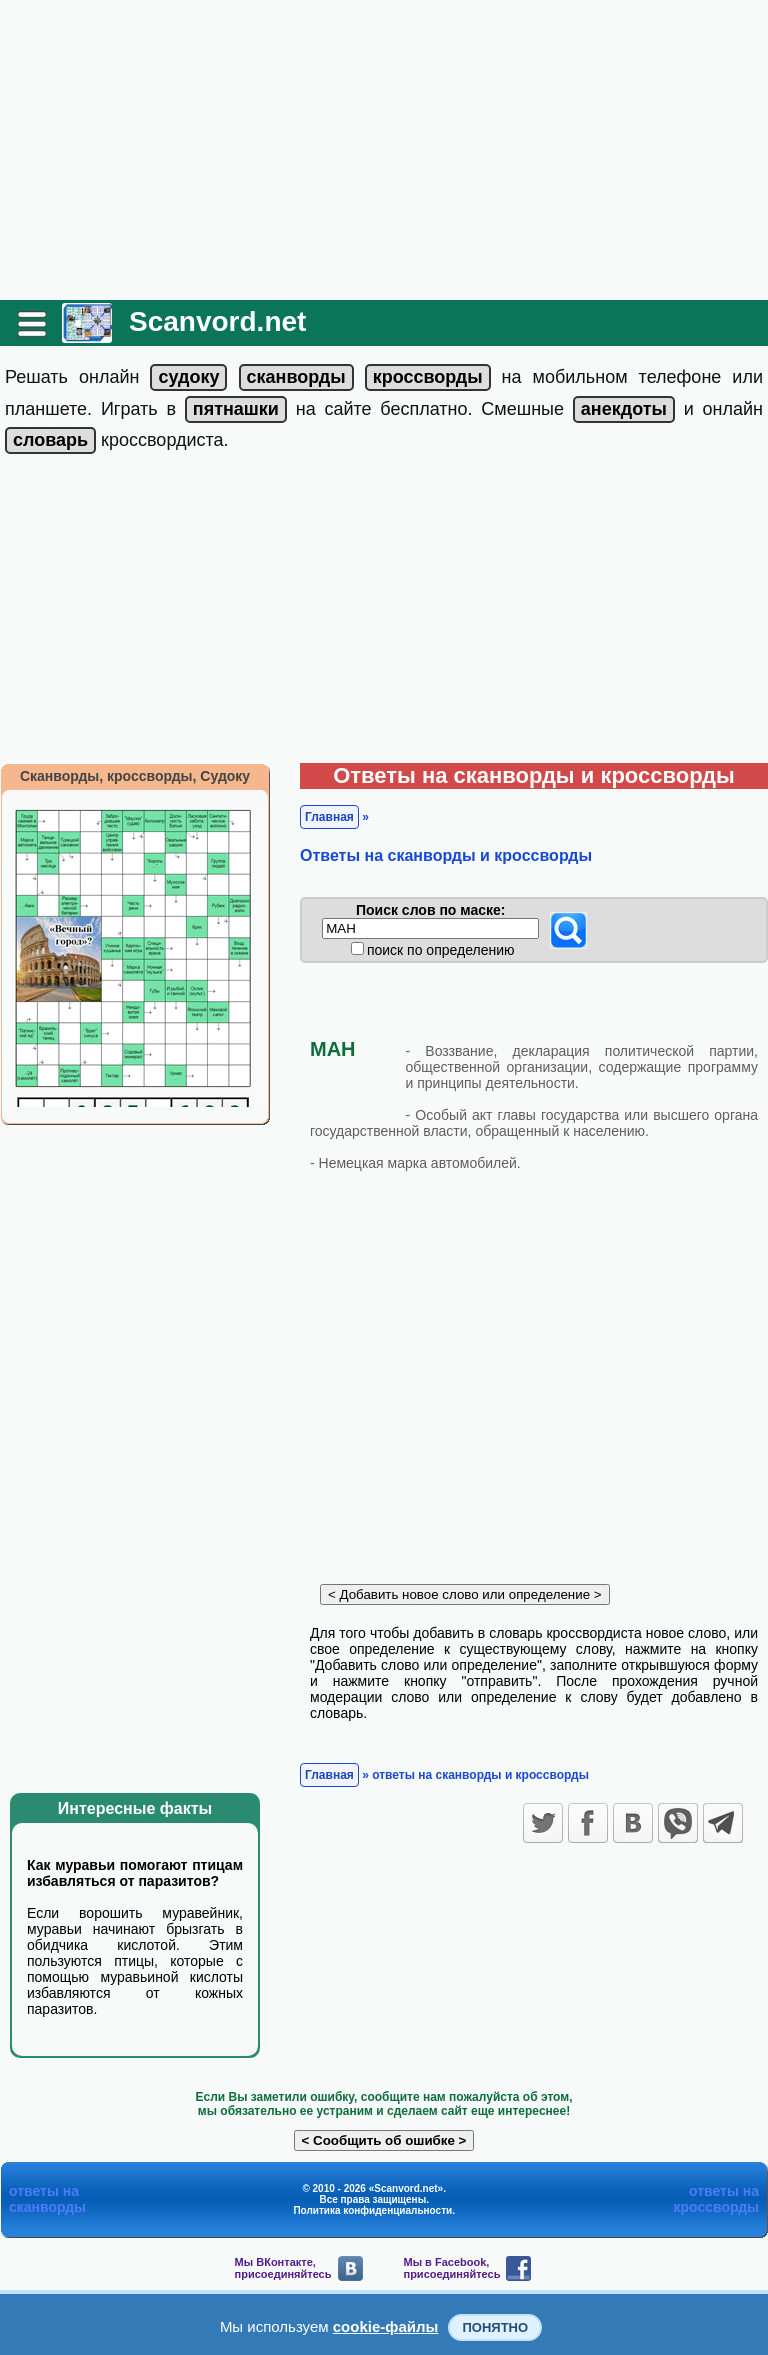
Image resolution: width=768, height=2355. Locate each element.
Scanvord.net (217, 321)
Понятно (495, 2327)
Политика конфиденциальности (372, 2210)
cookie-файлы (386, 2326)
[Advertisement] (384, 150)
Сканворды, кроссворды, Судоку (135, 776)
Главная (329, 817)
